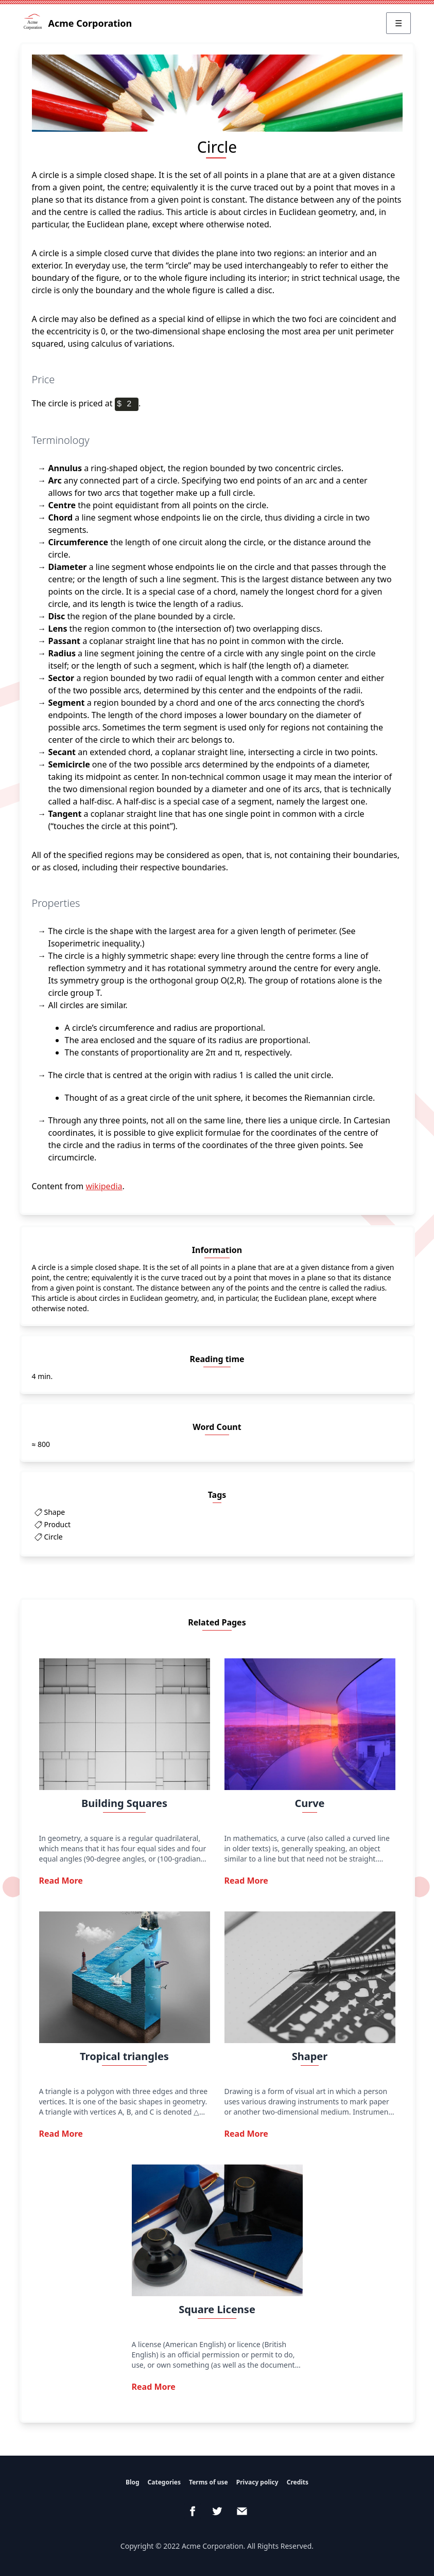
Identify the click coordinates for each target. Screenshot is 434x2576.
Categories (164, 2482)
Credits (297, 2482)
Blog (133, 2482)
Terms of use (208, 2482)
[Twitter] (217, 2511)
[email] (242, 2511)
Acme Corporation (78, 23)
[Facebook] (192, 2511)
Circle (53, 1537)
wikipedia (103, 1186)
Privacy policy (257, 2482)
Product (57, 1524)
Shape (54, 1512)
